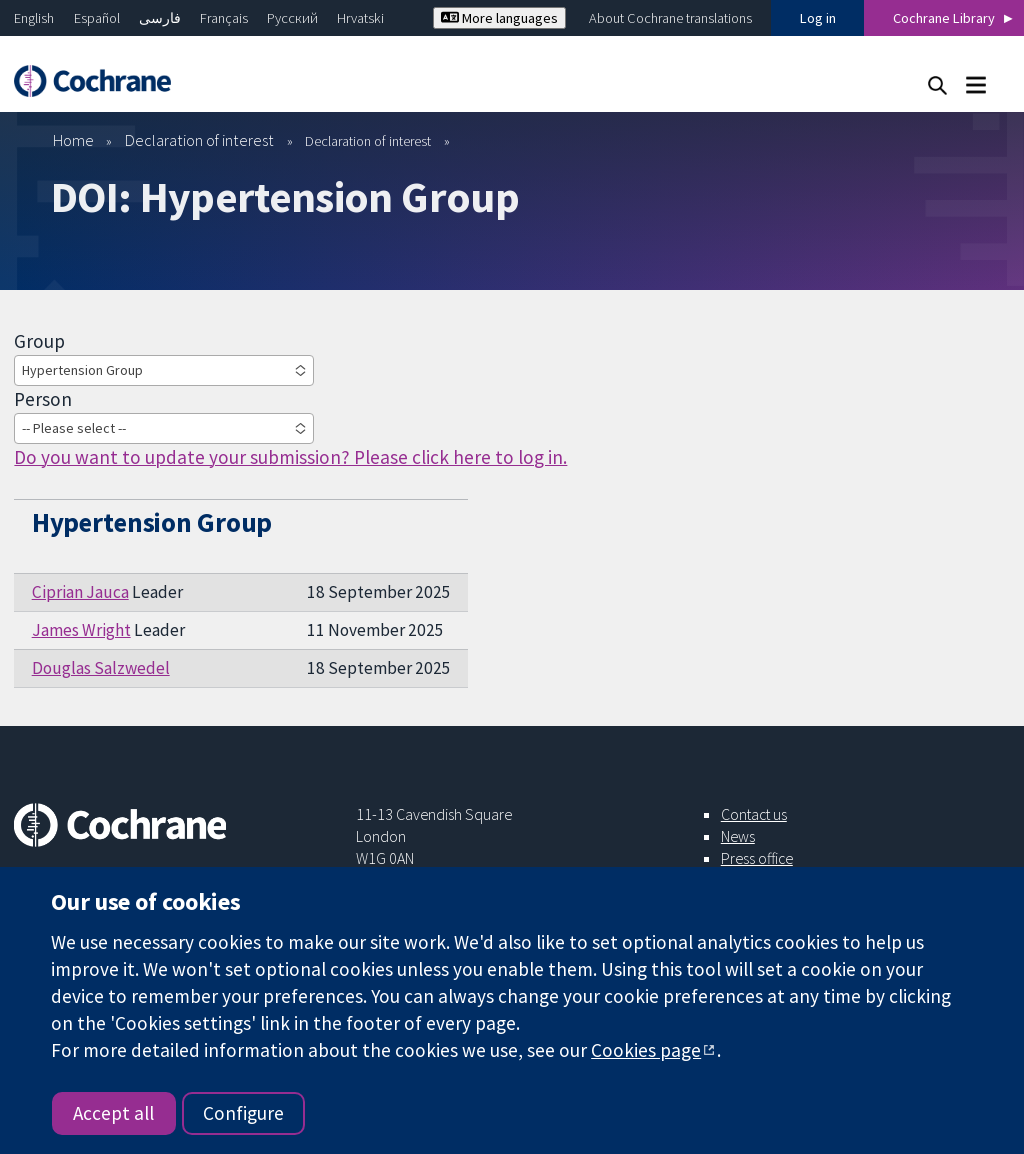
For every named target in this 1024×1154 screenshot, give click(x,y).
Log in (818, 18)
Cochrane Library (944, 18)
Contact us (754, 814)
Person (43, 399)
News (738, 836)
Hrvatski (360, 18)
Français (224, 18)
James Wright (81, 630)
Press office (757, 858)
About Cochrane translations (670, 18)
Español (97, 18)
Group (39, 341)
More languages (499, 18)
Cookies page (646, 1050)
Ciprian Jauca (80, 592)
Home (73, 140)
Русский (292, 18)
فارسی (160, 18)
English (34, 18)
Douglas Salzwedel (101, 668)
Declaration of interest (199, 140)
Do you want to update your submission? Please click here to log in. (290, 457)
